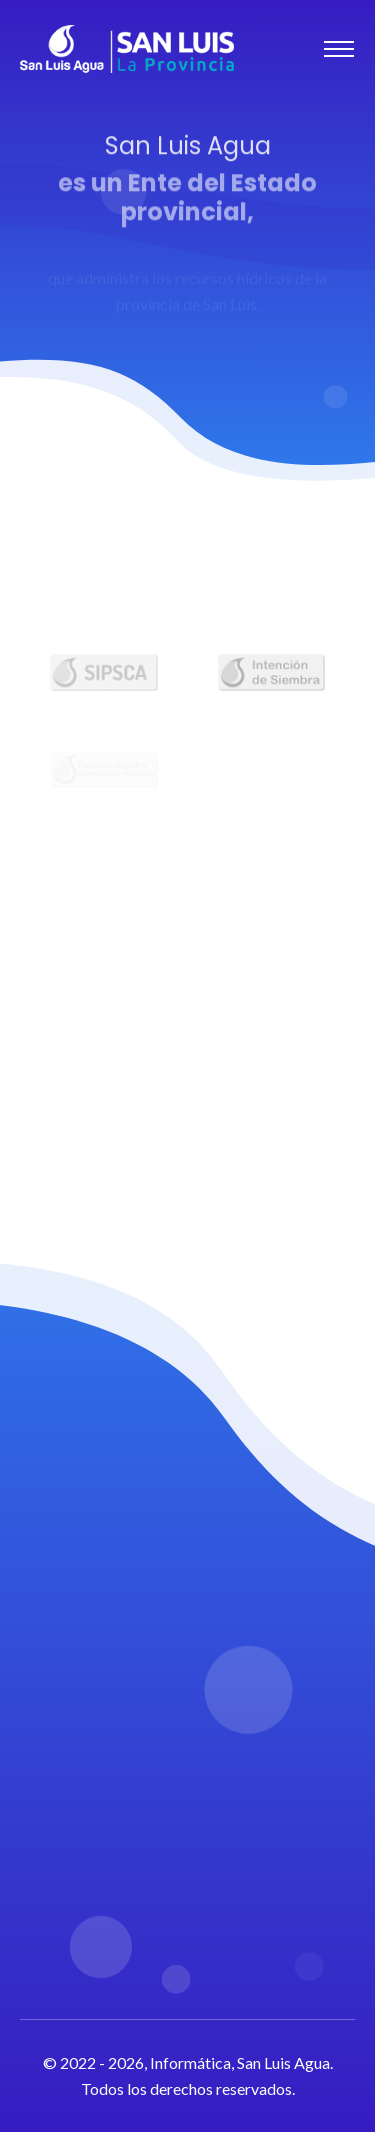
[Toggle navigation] (339, 49)
